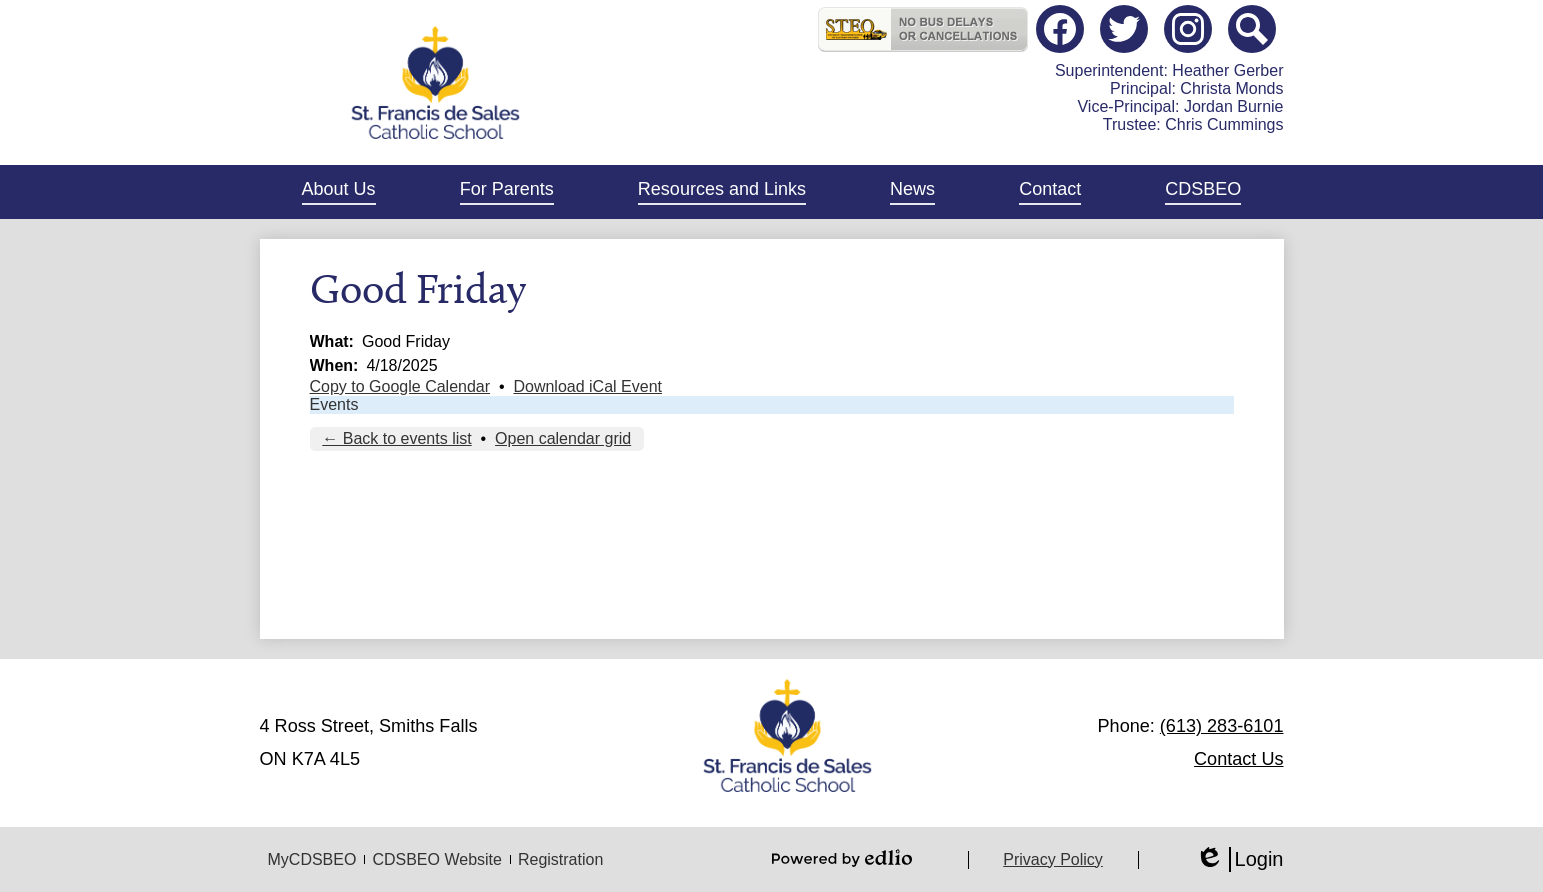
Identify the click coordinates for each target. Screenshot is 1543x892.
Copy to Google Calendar (400, 386)
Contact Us (1238, 759)
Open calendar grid (563, 438)
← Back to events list (396, 438)
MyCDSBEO (312, 859)
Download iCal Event (587, 386)
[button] (339, 192)
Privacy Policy (1053, 859)
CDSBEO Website (437, 859)
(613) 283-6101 (1222, 726)
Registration (560, 859)
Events (334, 404)
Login (1239, 859)
